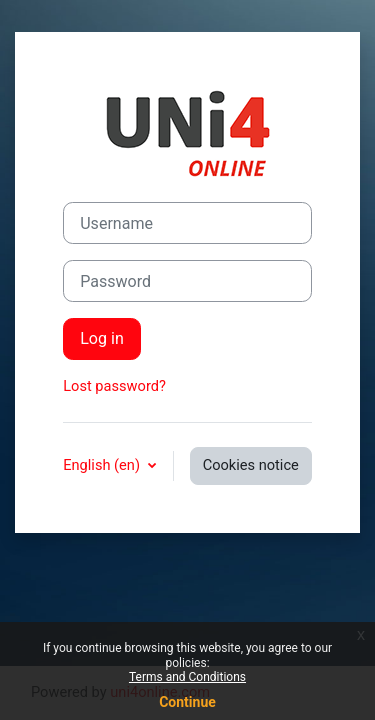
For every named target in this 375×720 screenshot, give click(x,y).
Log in (102, 338)
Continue (187, 702)
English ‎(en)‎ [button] (103, 465)
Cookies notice (251, 465)
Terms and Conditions (187, 677)
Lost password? (114, 386)
